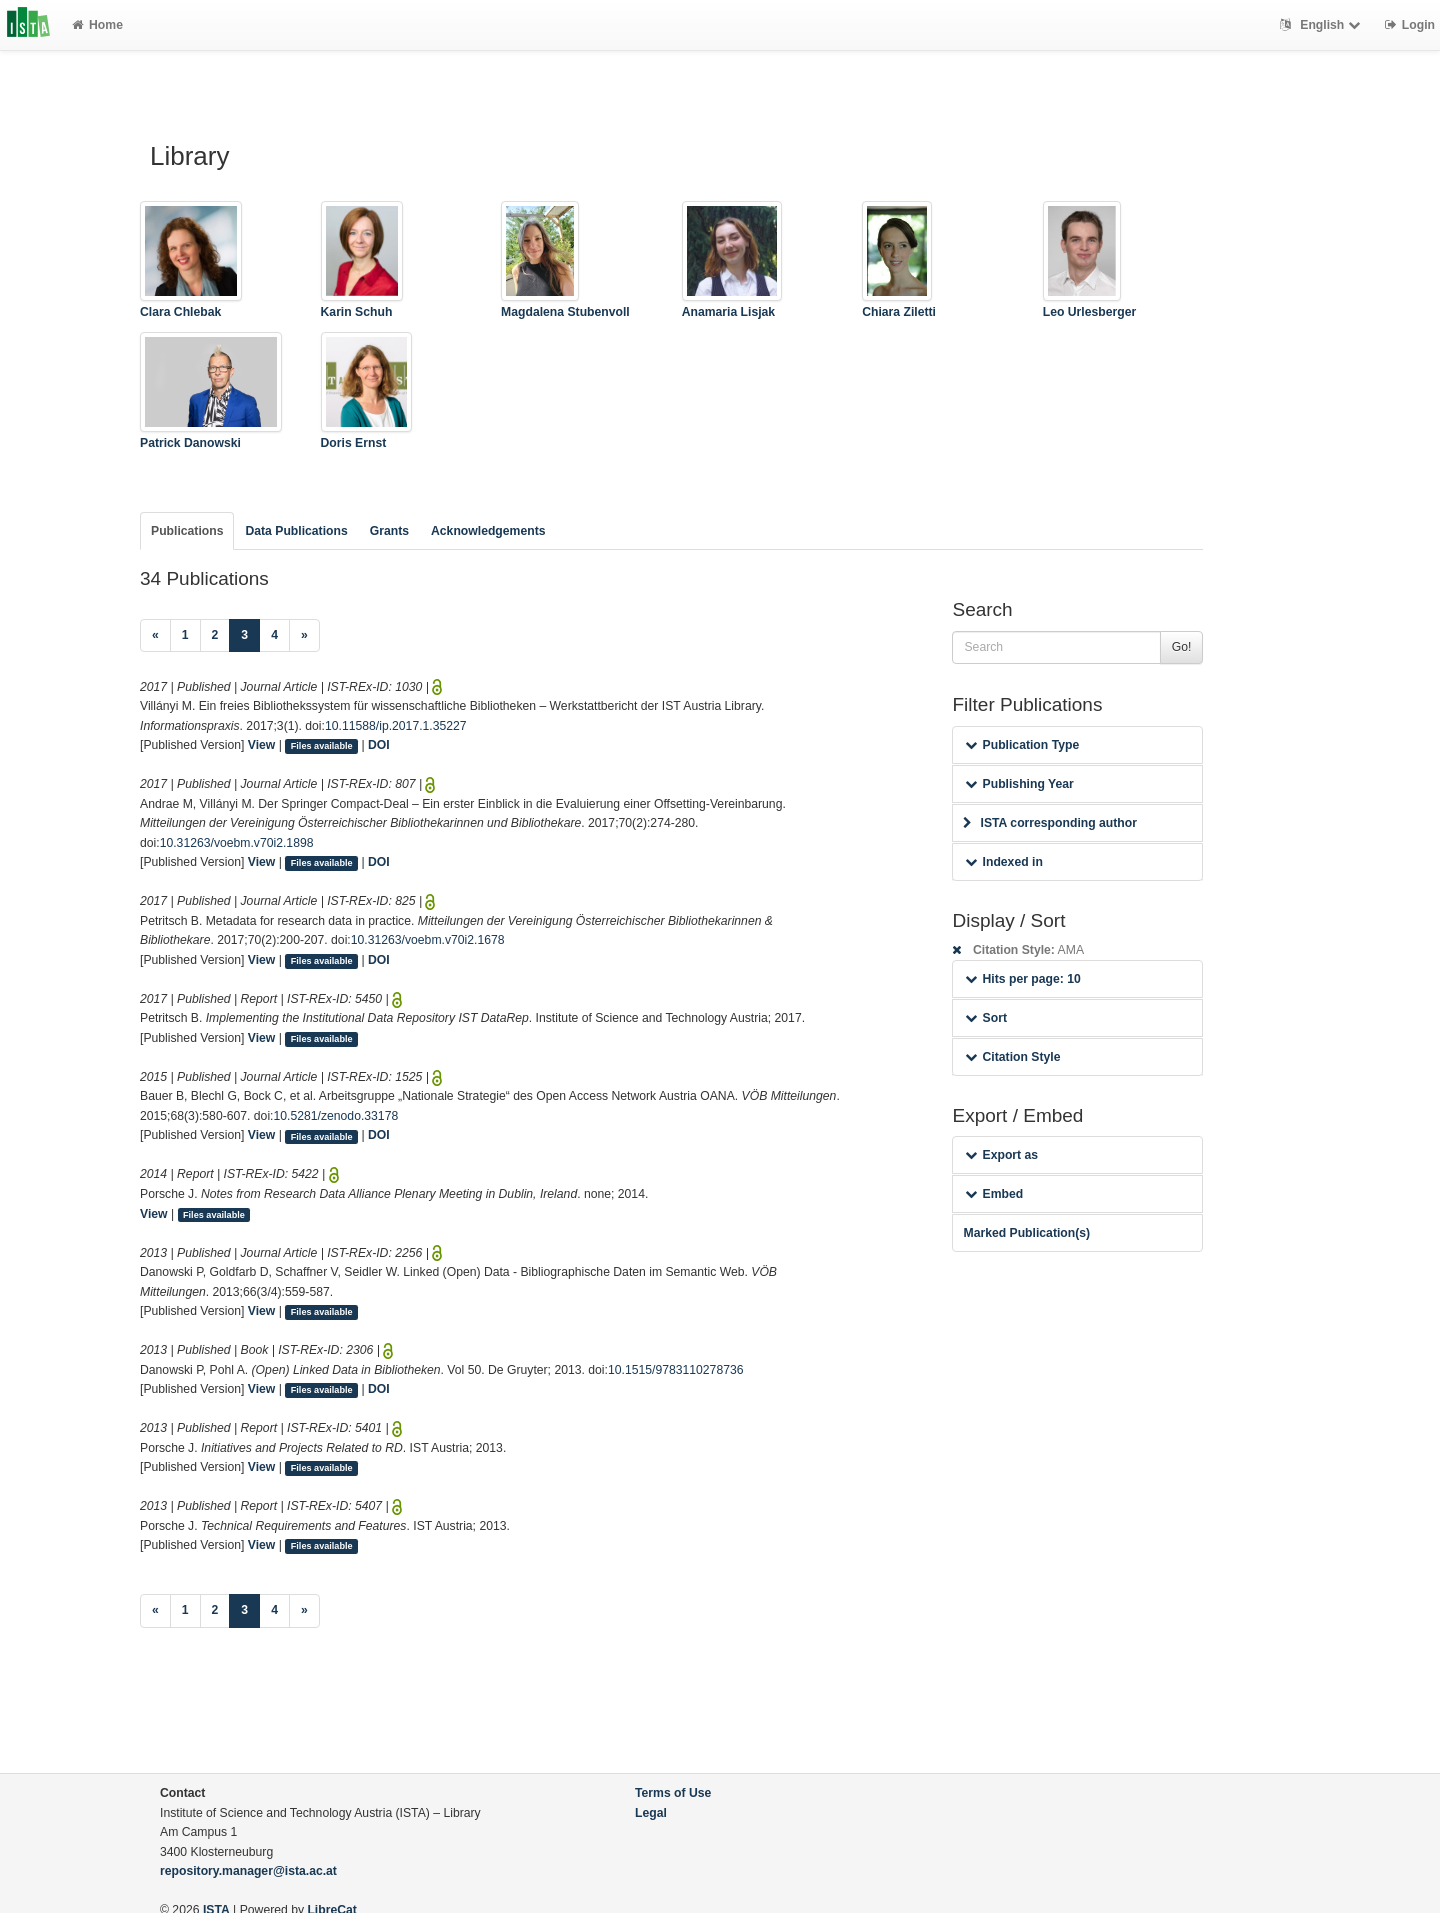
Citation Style (1012, 1057)
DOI (379, 745)
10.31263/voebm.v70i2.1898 (237, 843)
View (262, 745)
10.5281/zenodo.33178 (336, 1116)
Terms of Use (673, 1793)
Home (97, 25)
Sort (985, 1018)
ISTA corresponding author (1050, 823)
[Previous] (155, 636)
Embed (994, 1194)
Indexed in (1003, 862)
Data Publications (296, 531)
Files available (322, 746)
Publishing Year (1019, 784)
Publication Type (1022, 745)
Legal (651, 1813)
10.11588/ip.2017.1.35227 (396, 726)
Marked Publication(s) (1026, 1233)
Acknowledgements (488, 531)
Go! (1182, 647)
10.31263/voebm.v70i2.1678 (428, 940)
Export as (1001, 1155)
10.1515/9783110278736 (676, 1370)
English (1322, 25)
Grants (389, 531)
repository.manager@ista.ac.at (248, 1871)
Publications (187, 531)
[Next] (304, 636)
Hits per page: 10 (1022, 979)
